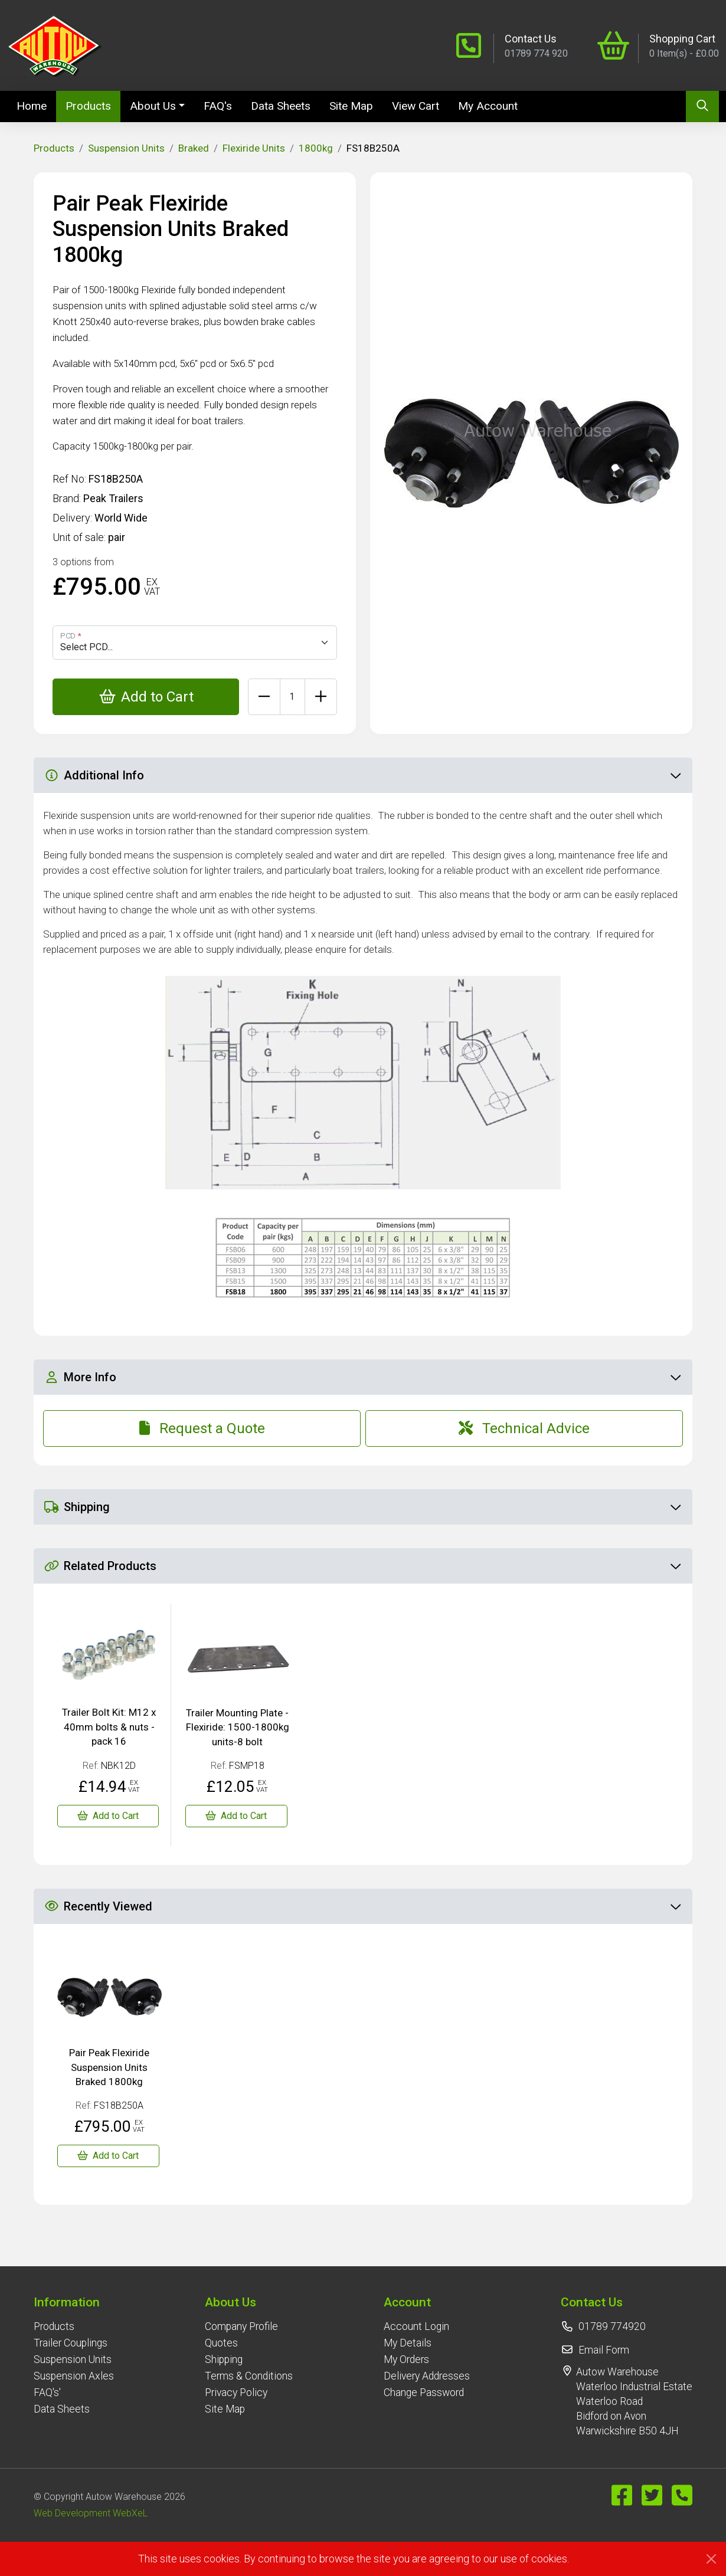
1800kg (316, 148)
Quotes (221, 2343)
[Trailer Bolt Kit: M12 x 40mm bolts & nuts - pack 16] (108, 1816)
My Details (407, 2343)
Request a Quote (202, 1428)
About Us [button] (153, 106)
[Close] (711, 2558)
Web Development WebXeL (91, 2513)
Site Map (351, 106)
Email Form (603, 2350)
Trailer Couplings (70, 2343)
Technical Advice (524, 1428)
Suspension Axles (74, 2376)
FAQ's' (47, 2392)
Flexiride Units (254, 148)
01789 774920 (612, 2326)
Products (88, 106)
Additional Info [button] (362, 775)
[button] (74, 2302)
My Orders (406, 2359)
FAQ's (218, 106)
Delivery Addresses (427, 2376)
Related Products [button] (362, 1566)
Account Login (416, 2326)
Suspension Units (126, 148)
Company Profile (241, 2326)
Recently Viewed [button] (362, 1906)
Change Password (424, 2392)
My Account (488, 106)
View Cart (415, 106)
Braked (193, 148)
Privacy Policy (236, 2392)
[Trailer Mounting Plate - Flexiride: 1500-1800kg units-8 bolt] (236, 1816)
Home (36, 105)
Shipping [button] (362, 1507)
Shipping (224, 2359)
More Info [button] (362, 1377)
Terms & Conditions (249, 2376)
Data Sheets (280, 106)
